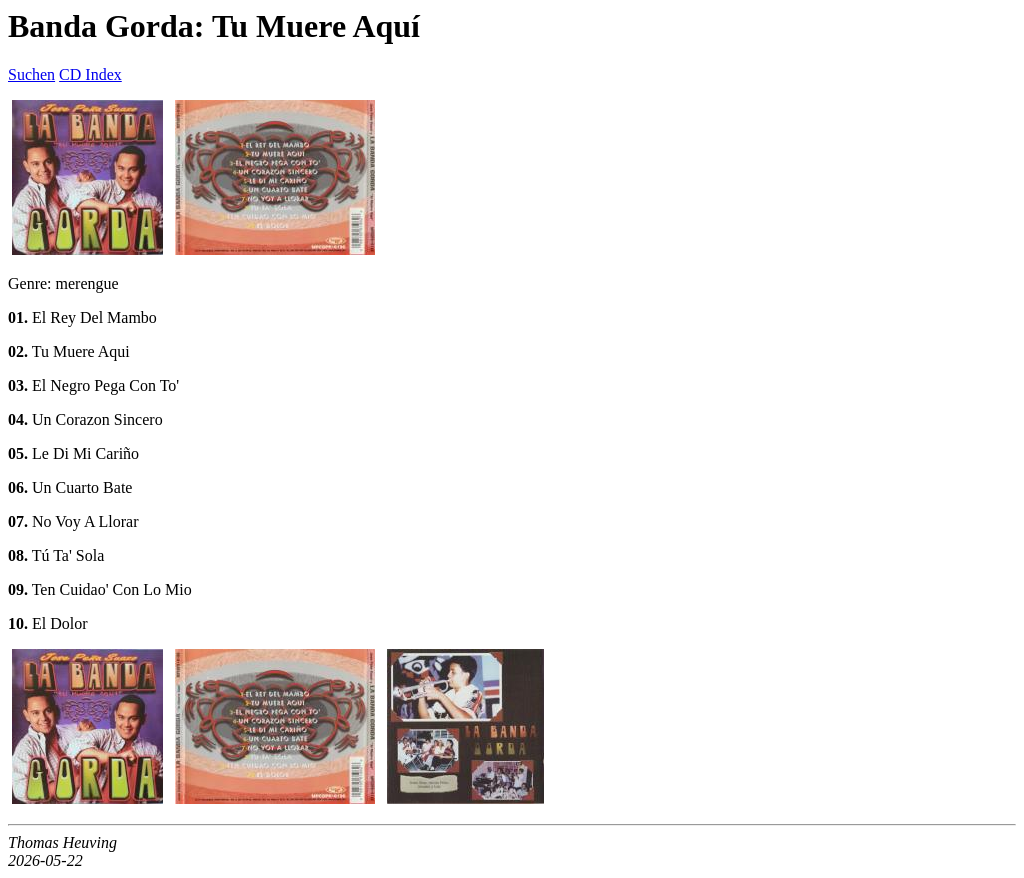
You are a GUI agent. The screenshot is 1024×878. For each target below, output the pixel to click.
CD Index (90, 74)
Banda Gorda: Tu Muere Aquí (214, 26)
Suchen (31, 74)
